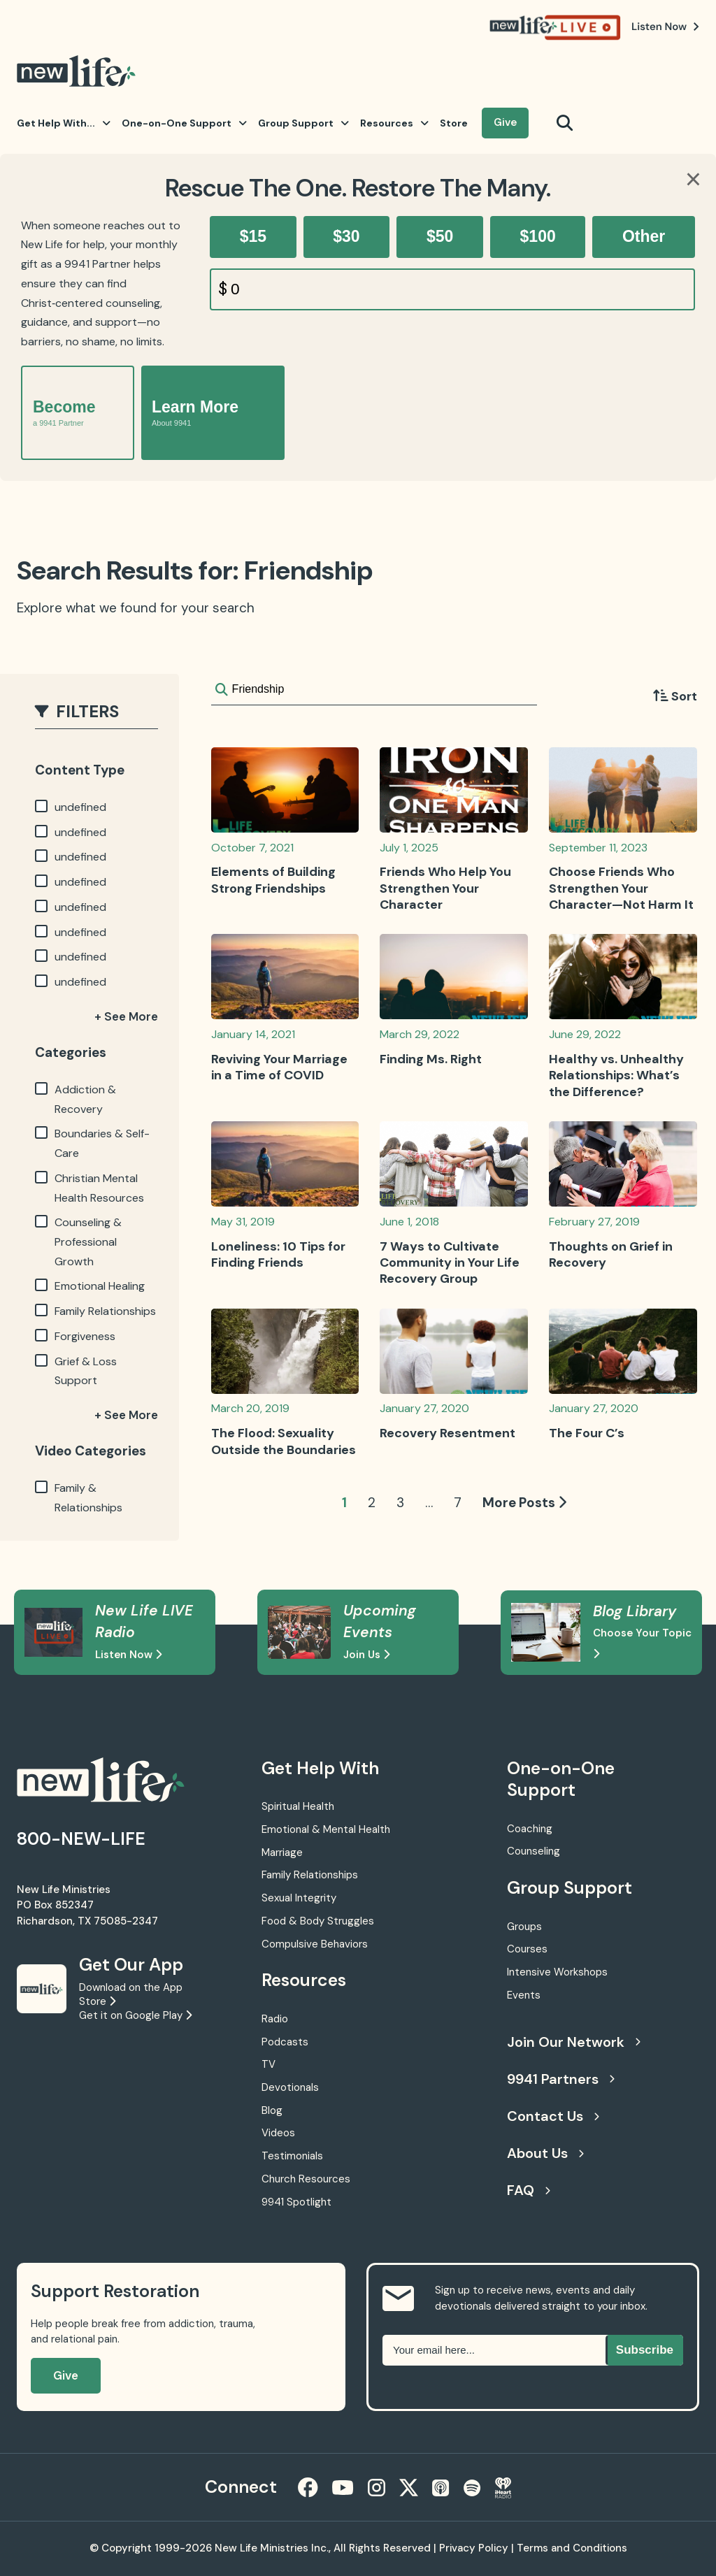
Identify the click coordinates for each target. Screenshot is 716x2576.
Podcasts (285, 2042)
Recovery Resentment (447, 1433)
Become (64, 413)
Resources (394, 123)
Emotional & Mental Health (326, 1829)
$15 (253, 236)
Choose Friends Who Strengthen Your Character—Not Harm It (621, 888)
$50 (440, 236)
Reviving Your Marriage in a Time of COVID (279, 1067)
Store (454, 123)
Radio (275, 2019)
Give (505, 122)
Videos (278, 2133)
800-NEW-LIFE (81, 1838)
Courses (527, 1949)
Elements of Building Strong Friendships (273, 879)
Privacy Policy (473, 2548)
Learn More (195, 413)
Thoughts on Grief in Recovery (611, 1254)
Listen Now (128, 1655)
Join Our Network (573, 2042)
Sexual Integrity (299, 1898)
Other (643, 236)
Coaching (529, 1829)
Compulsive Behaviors (315, 1944)
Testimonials (292, 2156)
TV (268, 2064)
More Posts (524, 1502)
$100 (538, 236)
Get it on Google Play (135, 2015)
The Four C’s (586, 1433)
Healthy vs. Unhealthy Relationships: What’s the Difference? (616, 1075)
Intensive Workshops (557, 1972)
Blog (272, 2110)
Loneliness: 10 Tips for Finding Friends (278, 1254)
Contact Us (553, 2116)
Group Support (303, 123)
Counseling (533, 1851)
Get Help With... (63, 123)
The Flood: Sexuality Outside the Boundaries (283, 1441)
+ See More (126, 1016)
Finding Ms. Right (431, 1059)
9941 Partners (561, 2079)
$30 (346, 236)
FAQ (528, 2190)
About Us (545, 2153)
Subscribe (644, 2349)
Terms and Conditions (572, 2548)
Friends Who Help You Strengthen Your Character (445, 888)
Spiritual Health (298, 1806)
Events (523, 1995)
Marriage (282, 1852)
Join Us (366, 1655)
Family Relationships (310, 1875)
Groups (524, 1927)
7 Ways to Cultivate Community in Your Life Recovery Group (450, 1263)
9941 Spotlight (296, 2202)
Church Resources (306, 2179)
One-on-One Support (184, 123)
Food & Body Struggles (318, 1921)
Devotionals (290, 2087)
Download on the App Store (130, 1994)
